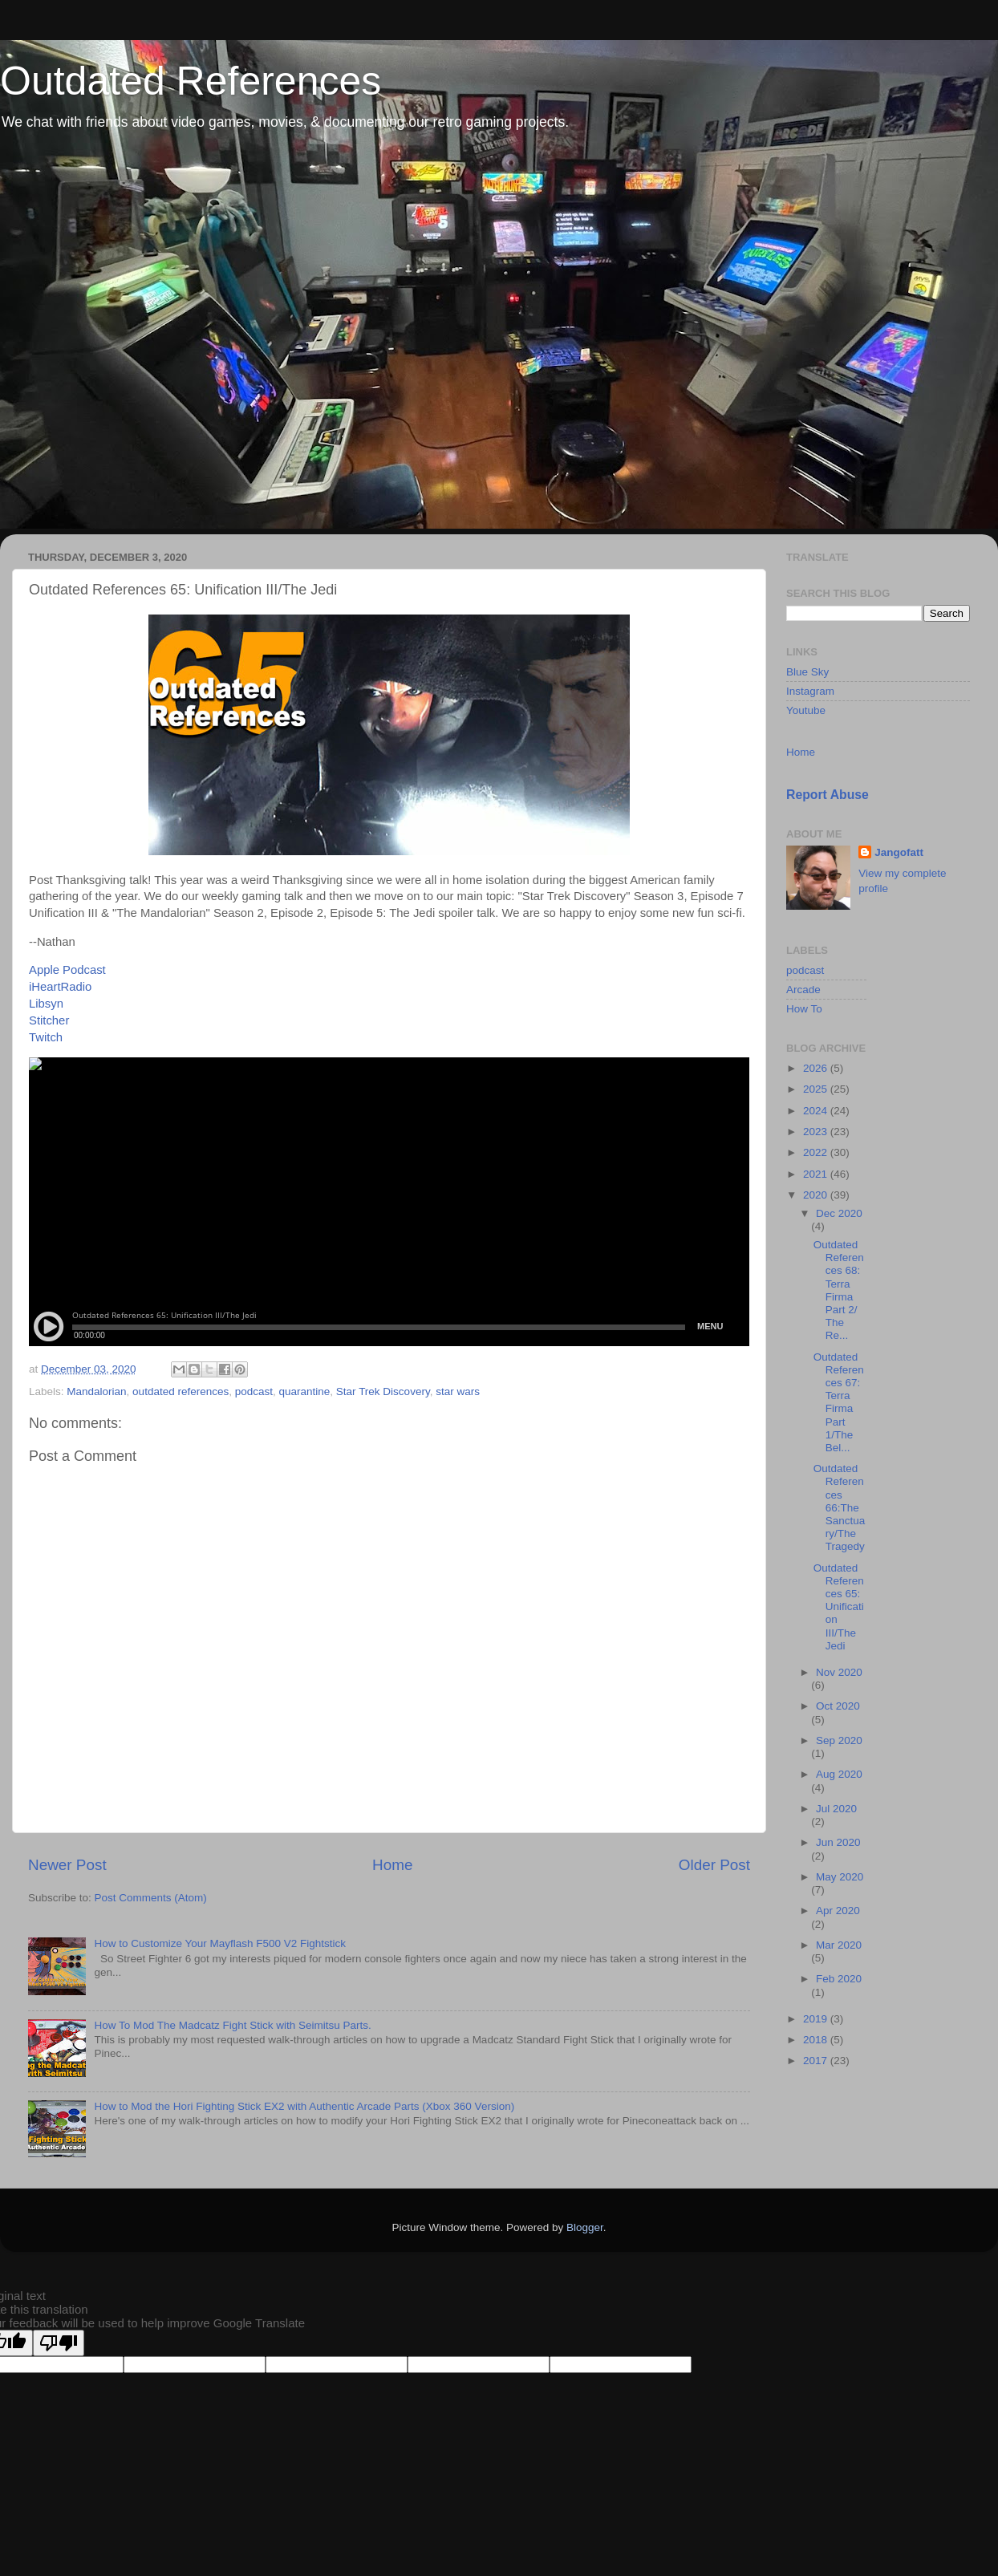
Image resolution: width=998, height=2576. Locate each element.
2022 (816, 1152)
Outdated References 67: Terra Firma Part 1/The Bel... (838, 1402)
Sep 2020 (839, 1740)
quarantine (305, 1391)
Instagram (810, 691)
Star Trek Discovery (383, 1391)
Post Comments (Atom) (151, 1898)
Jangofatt (898, 852)
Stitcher (49, 1020)
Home (392, 1864)
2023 (816, 1132)
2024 (816, 1111)
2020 (816, 1195)
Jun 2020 (838, 1842)
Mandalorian (96, 1391)
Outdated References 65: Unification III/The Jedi (838, 1607)
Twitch (46, 1037)
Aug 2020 (839, 1774)
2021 (816, 1174)
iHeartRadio (60, 986)
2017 (816, 2061)
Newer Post (67, 1864)
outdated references (180, 1391)
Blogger (584, 2227)
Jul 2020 (836, 1809)
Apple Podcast (67, 969)
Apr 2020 (838, 1911)
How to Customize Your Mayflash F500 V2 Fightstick (220, 1943)
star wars (458, 1391)
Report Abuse (827, 794)
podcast (254, 1391)
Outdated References (190, 81)
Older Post (714, 1864)
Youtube (806, 710)
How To (804, 1009)
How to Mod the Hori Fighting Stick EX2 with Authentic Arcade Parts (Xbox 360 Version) (304, 2106)
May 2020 (839, 1877)
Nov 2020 (839, 1672)
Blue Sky (807, 672)
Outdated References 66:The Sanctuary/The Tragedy (839, 1507)
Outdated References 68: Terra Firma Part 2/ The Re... (838, 1290)
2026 (816, 1068)
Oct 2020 (838, 1706)
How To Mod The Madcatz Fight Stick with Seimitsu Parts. (232, 2025)
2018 (816, 2040)
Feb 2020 (839, 1979)
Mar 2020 (839, 1945)
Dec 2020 (839, 1213)
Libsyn (46, 1003)
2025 (816, 1089)
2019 (816, 2019)
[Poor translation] (58, 2343)
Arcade (803, 990)
